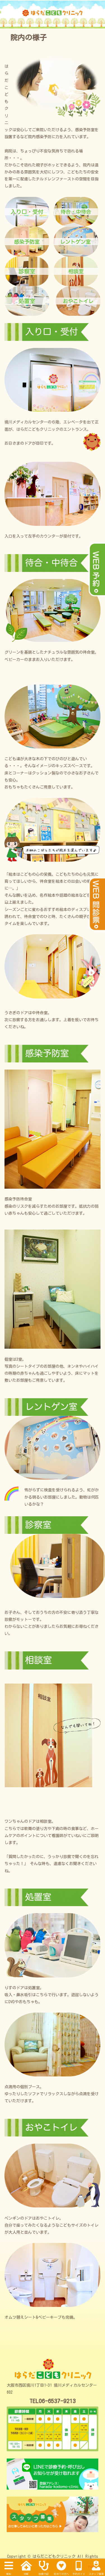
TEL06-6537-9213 (52, 2401)
